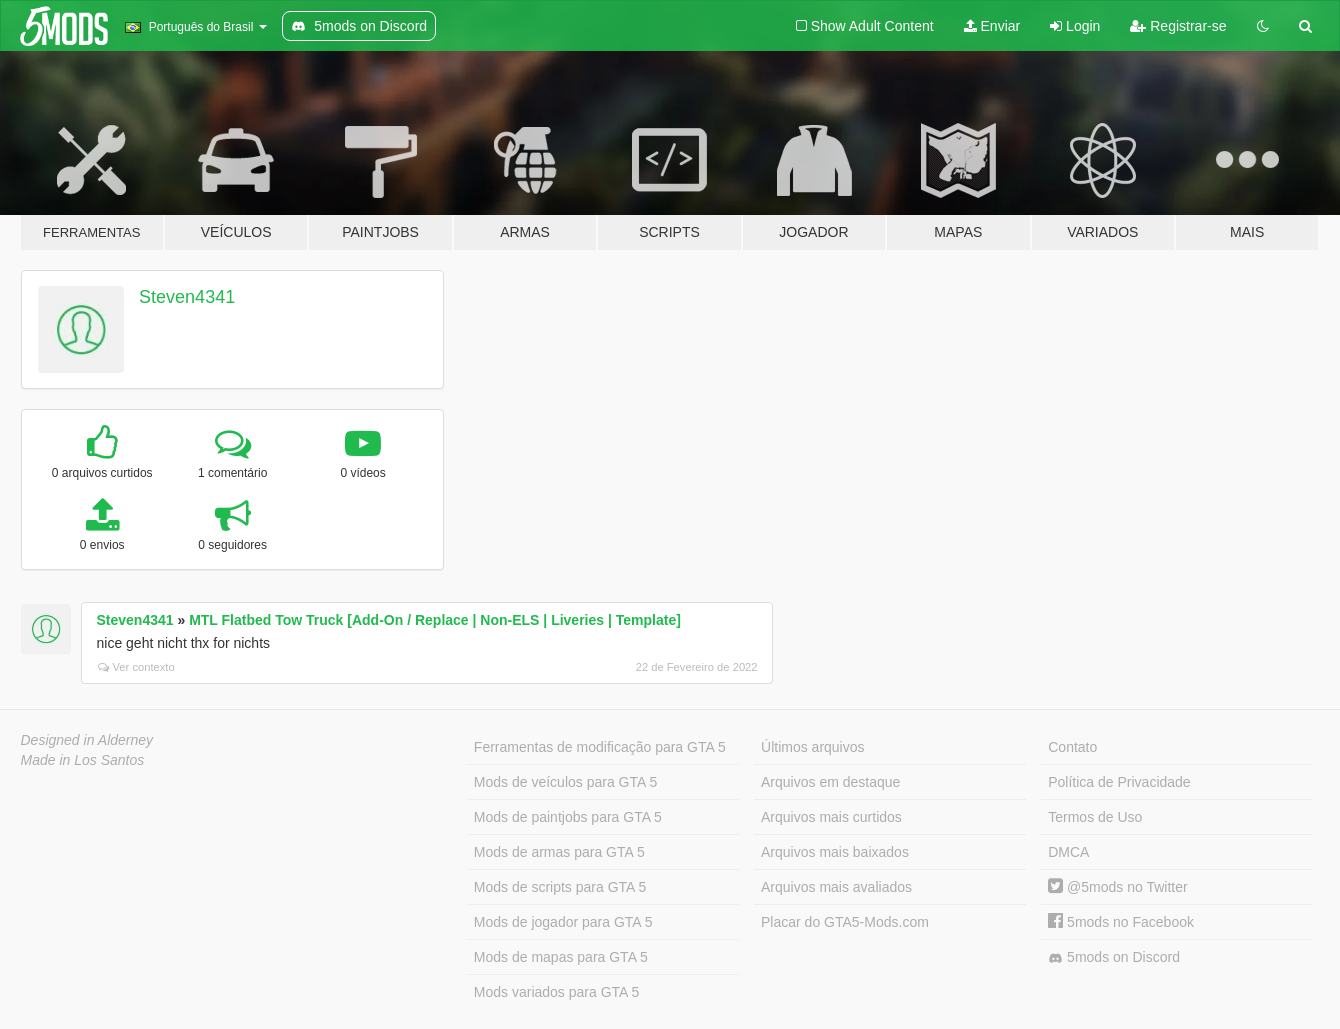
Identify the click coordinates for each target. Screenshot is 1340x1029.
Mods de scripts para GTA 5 (560, 887)
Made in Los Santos (83, 760)
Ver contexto (136, 667)
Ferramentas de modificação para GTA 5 (600, 747)
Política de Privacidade (1119, 782)
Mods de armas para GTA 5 (559, 852)
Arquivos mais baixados (835, 852)
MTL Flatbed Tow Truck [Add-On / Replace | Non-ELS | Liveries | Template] (435, 620)
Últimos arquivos (812, 747)
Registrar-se (1178, 26)
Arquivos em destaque (830, 782)
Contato (1072, 747)
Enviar (992, 26)
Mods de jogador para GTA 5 (563, 922)
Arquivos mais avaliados (836, 887)
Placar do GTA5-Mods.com (845, 922)
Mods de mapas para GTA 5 (561, 957)
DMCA (1068, 852)
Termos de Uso (1095, 817)
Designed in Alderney (87, 740)
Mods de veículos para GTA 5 (565, 782)
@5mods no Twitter (1117, 887)
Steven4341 (187, 297)
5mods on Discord (1114, 957)
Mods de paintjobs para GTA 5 (568, 817)
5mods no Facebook (1121, 922)
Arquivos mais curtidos (831, 817)
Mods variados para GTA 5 (556, 992)
